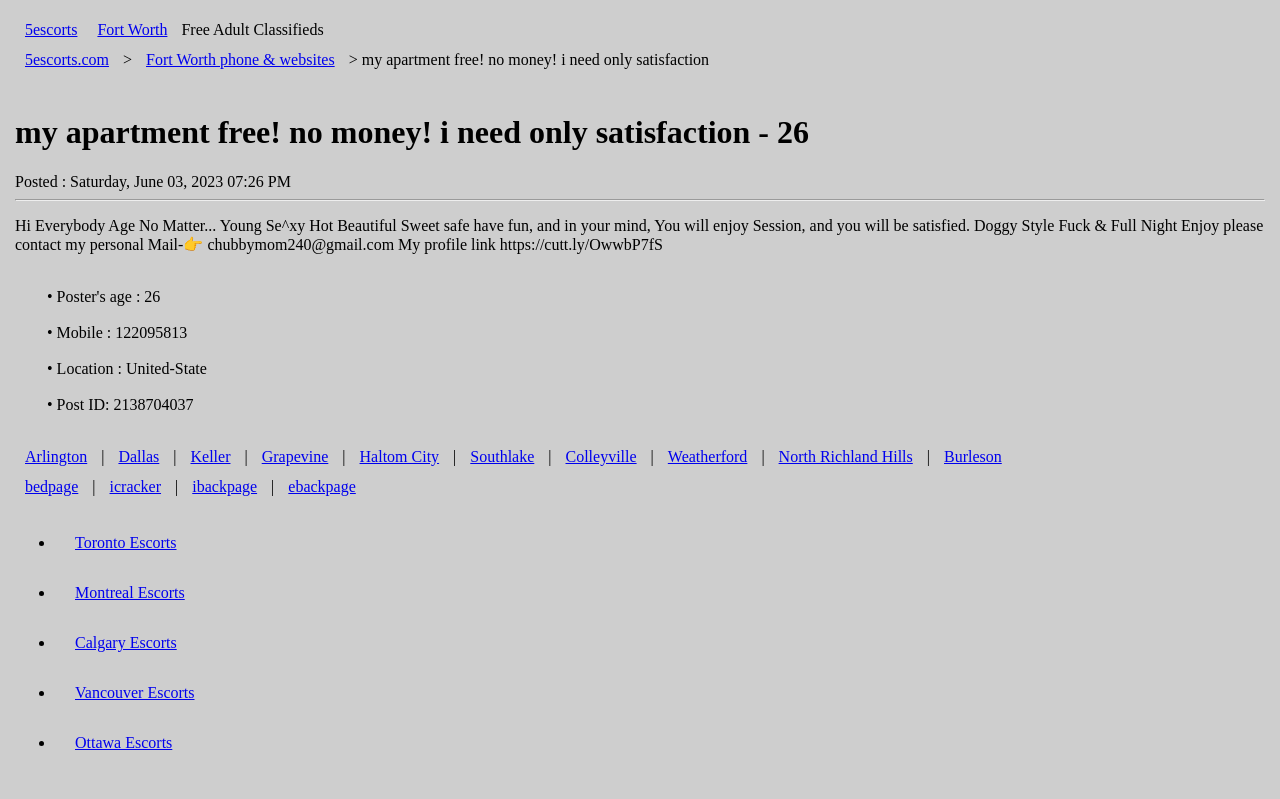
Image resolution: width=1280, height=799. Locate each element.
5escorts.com (67, 59)
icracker (136, 486)
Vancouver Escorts (135, 692)
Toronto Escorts (126, 542)
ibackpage (224, 486)
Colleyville (601, 456)
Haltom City (400, 456)
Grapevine (295, 456)
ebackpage (322, 486)
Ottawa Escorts (123, 742)
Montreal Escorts (130, 592)
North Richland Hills (846, 456)
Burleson (973, 456)
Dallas (138, 456)
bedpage (51, 486)
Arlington (56, 456)
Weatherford (708, 456)
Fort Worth (132, 29)
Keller (211, 456)
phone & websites (240, 59)
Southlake (502, 456)
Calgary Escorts (126, 642)
